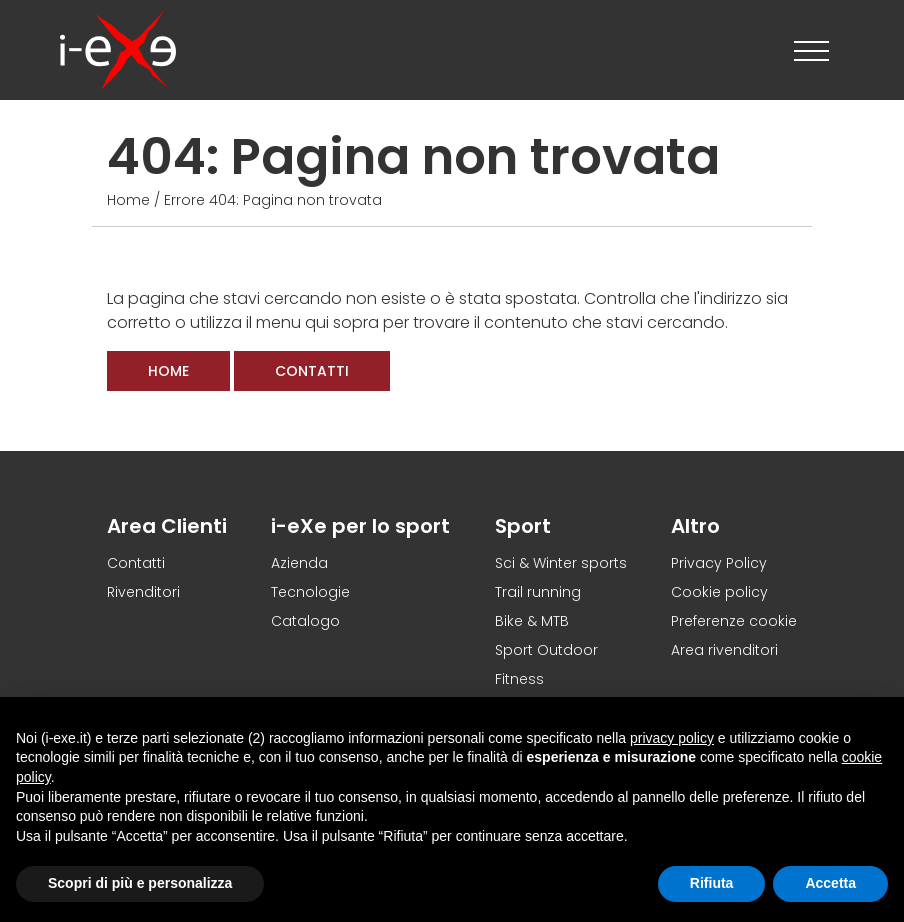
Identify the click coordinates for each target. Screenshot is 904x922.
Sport (523, 526)
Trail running (538, 592)
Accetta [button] (830, 883)
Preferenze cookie (734, 621)
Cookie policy (719, 592)
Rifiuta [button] (712, 883)
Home (128, 200)
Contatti (312, 371)
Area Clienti (167, 526)
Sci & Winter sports (561, 563)
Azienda (299, 563)
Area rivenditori (724, 650)
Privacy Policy (719, 563)
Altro (695, 526)
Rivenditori (143, 592)
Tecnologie (310, 592)
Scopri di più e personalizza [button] (140, 883)
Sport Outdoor (546, 650)
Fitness (519, 679)
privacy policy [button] (672, 738)
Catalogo (305, 621)
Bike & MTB (532, 621)
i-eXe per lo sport (360, 526)
